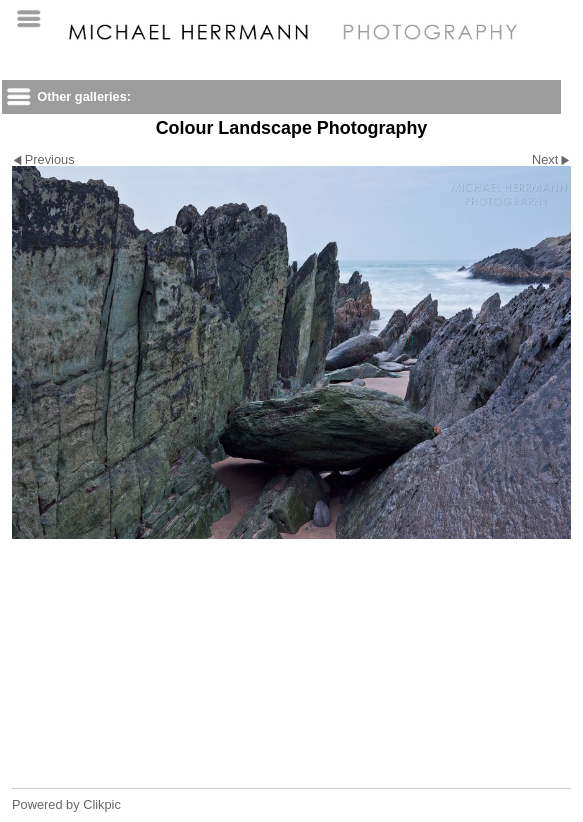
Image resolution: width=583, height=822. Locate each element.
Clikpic (102, 804)
